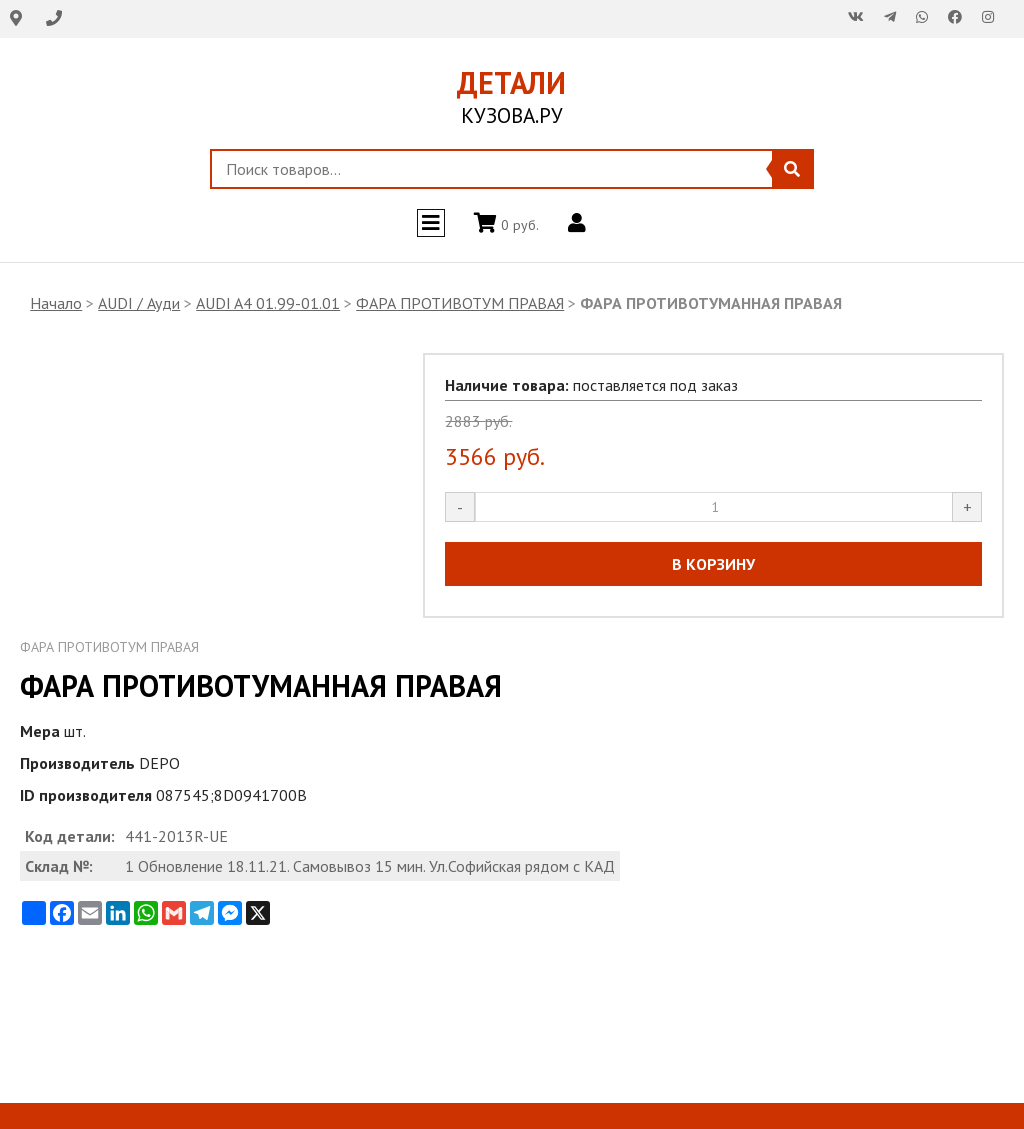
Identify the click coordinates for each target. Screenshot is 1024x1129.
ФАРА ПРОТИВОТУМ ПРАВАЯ (460, 303)
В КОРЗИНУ (713, 564)
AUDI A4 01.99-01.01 (268, 303)
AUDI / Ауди (139, 303)
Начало (56, 303)
